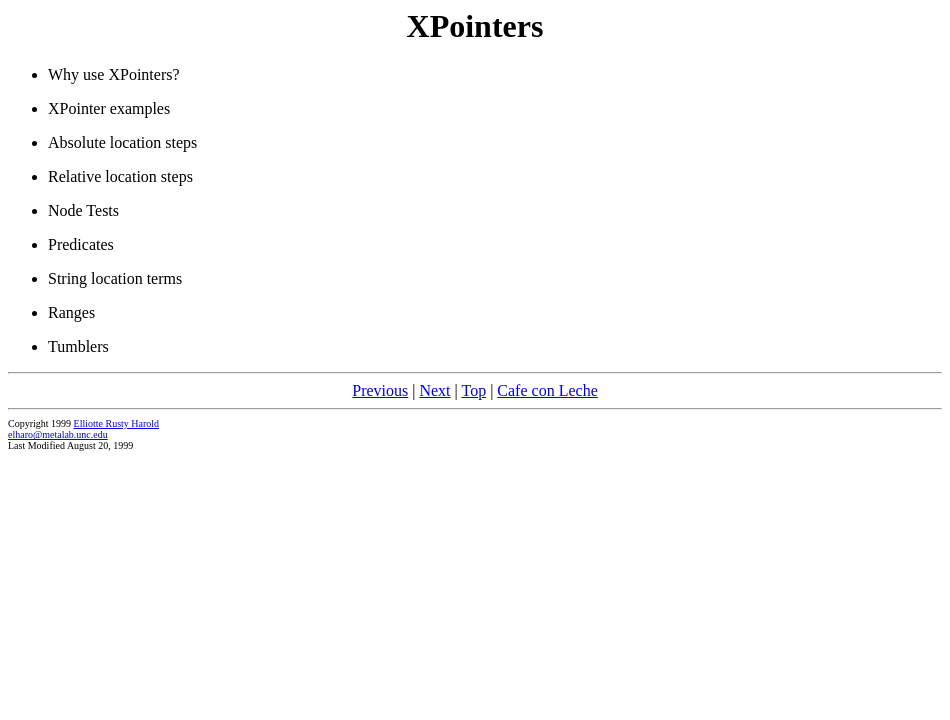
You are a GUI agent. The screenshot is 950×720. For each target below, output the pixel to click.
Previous (380, 390)
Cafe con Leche (547, 390)
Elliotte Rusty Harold (117, 423)
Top (473, 390)
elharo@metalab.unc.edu (58, 434)
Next (434, 390)
